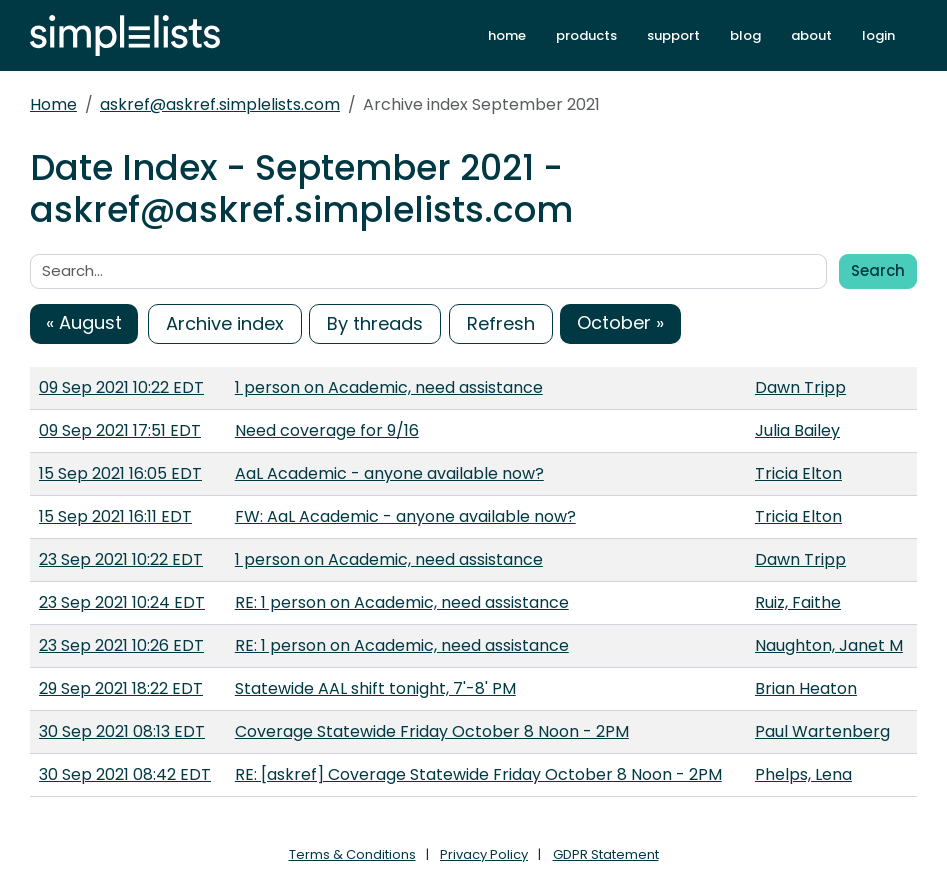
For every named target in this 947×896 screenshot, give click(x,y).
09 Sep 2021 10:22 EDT (121, 387)
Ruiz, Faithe (798, 602)
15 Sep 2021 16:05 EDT (120, 473)
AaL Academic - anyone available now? (389, 473)
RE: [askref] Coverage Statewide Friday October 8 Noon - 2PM (478, 774)
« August (84, 322)
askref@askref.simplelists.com (220, 104)
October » (620, 322)
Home (53, 104)
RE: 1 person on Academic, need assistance (402, 602)
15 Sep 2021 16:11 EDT (115, 516)
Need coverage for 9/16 (327, 430)
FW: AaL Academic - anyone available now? (405, 516)
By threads (375, 323)
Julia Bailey (797, 430)
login (878, 35)
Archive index (225, 323)
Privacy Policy (484, 854)
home (507, 35)
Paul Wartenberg (822, 731)
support (673, 35)
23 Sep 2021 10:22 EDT (121, 559)
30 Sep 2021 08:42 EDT (125, 774)
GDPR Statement (606, 854)
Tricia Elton (798, 473)
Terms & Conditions (352, 854)
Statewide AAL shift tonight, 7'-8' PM (375, 688)
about (811, 35)
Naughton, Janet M (829, 645)
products (586, 35)
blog (745, 35)
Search (878, 270)
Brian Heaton (806, 688)
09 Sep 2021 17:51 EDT (120, 430)
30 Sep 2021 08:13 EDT (122, 731)
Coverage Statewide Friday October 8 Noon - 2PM (432, 731)
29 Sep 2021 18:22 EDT (121, 688)
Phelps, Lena (803, 774)
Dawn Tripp (800, 387)
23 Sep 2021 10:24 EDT (122, 602)
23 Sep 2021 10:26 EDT (121, 645)
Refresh (501, 323)
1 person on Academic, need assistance (389, 387)
